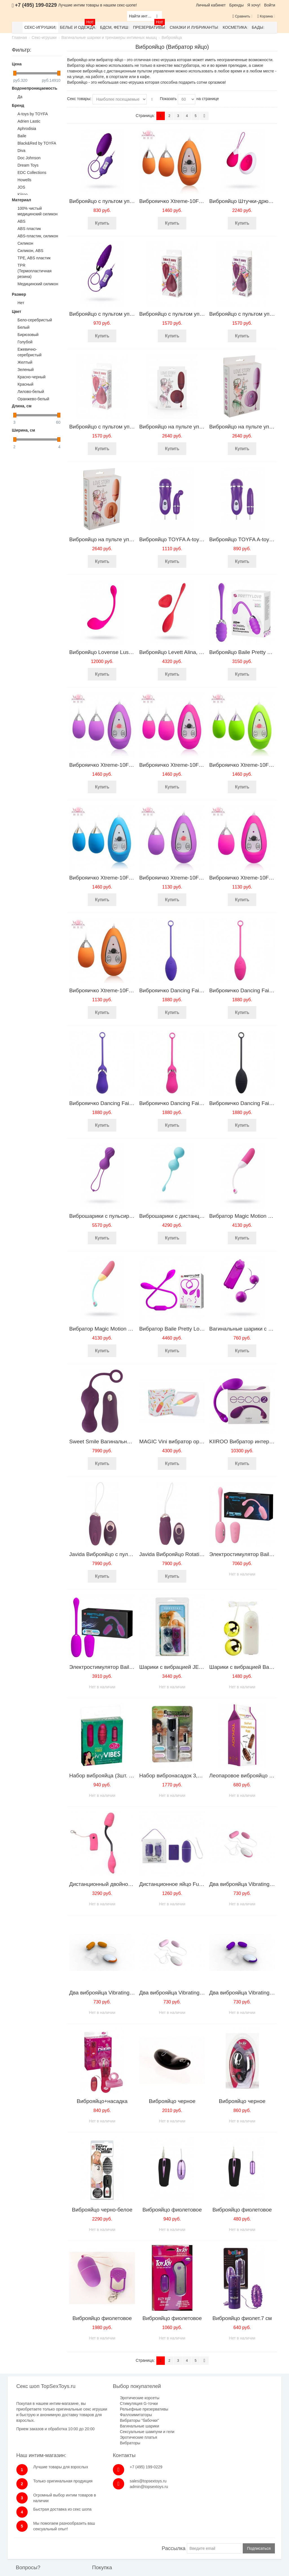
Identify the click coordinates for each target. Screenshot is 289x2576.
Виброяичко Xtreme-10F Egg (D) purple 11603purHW (133, 765)
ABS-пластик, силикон (37, 236)
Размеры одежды (186, 2521)
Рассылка (173, 2490)
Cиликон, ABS (30, 250)
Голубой (24, 342)
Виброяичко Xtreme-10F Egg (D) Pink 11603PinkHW (202, 765)
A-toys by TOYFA (32, 114)
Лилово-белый (30, 391)
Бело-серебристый (34, 320)
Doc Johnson (29, 158)
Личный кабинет (210, 5)
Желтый (24, 362)
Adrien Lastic (28, 121)
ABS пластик (29, 228)
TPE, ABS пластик (34, 258)
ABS (21, 221)
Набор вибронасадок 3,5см (173, 1776)
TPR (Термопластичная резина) (34, 271)
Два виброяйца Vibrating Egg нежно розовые (194, 1993)
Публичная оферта (138, 2538)
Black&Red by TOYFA (36, 143)
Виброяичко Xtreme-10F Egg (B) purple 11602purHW (203, 878)
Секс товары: (79, 98)
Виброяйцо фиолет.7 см (242, 2318)
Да (19, 96)
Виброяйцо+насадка (102, 2101)
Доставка (80, 2527)
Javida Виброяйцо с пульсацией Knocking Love (127, 1554)
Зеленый (25, 369)
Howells (24, 180)
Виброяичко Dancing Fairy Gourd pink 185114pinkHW (204, 1103)
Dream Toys (27, 165)
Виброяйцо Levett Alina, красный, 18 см (188, 652)
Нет (20, 303)
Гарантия (80, 2532)
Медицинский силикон (37, 284)
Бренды (236, 5)
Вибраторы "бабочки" (108, 2420)
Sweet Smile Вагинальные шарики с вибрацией (127, 1441)
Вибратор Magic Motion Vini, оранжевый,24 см (126, 1329)
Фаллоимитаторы (105, 2414)
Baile (21, 136)
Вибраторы (99, 2448)
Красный (25, 384)
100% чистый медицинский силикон (37, 211)
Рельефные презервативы (113, 2409)
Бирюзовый (28, 334)
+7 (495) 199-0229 (245, 2398)
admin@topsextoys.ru (248, 2417)
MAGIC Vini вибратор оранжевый (180, 1441)
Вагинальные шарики (108, 2426)
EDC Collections (31, 172)
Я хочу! (253, 5)
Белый (23, 327)
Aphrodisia (26, 128)
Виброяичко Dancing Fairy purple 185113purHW (197, 990)
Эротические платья (107, 2443)
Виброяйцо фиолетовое (172, 2210)
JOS (21, 187)
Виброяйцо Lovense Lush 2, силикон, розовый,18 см (133, 652)
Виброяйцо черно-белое (102, 2210)
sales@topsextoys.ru (247, 2412)
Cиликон (25, 243)
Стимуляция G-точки (108, 2403)
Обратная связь (37, 2521)
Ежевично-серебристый (29, 352)
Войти (269, 5)
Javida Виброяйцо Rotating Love (178, 1554)
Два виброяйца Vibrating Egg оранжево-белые (126, 1993)
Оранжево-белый (33, 399)
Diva (21, 150)
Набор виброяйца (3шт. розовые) (110, 1776)
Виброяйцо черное (172, 2101)
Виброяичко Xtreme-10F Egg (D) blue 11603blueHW (132, 878)
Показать (168, 98)
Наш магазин (133, 2521)
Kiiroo (22, 194)
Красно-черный (31, 377)
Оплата (79, 2521)
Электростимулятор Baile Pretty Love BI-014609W (130, 1667)
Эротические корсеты (109, 2398)
